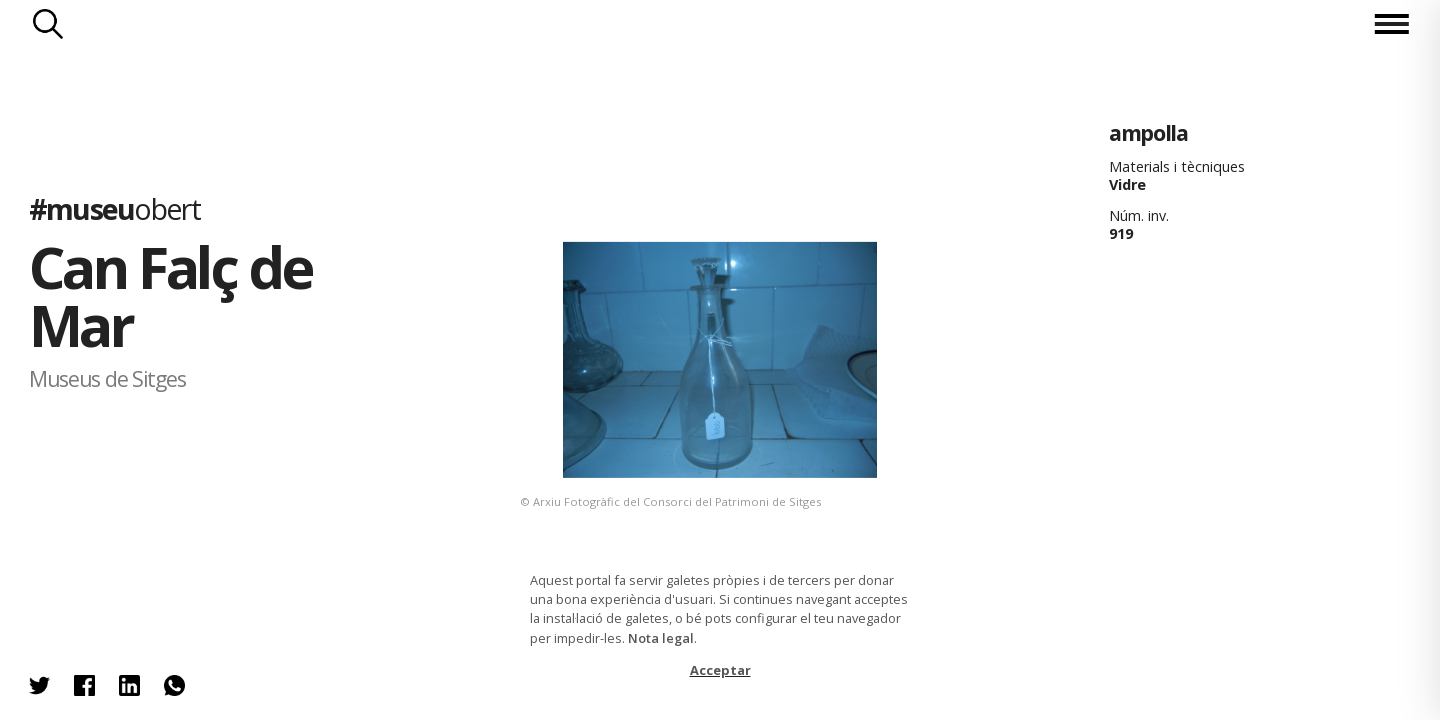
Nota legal (661, 638)
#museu (114, 207)
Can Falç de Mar (170, 295)
